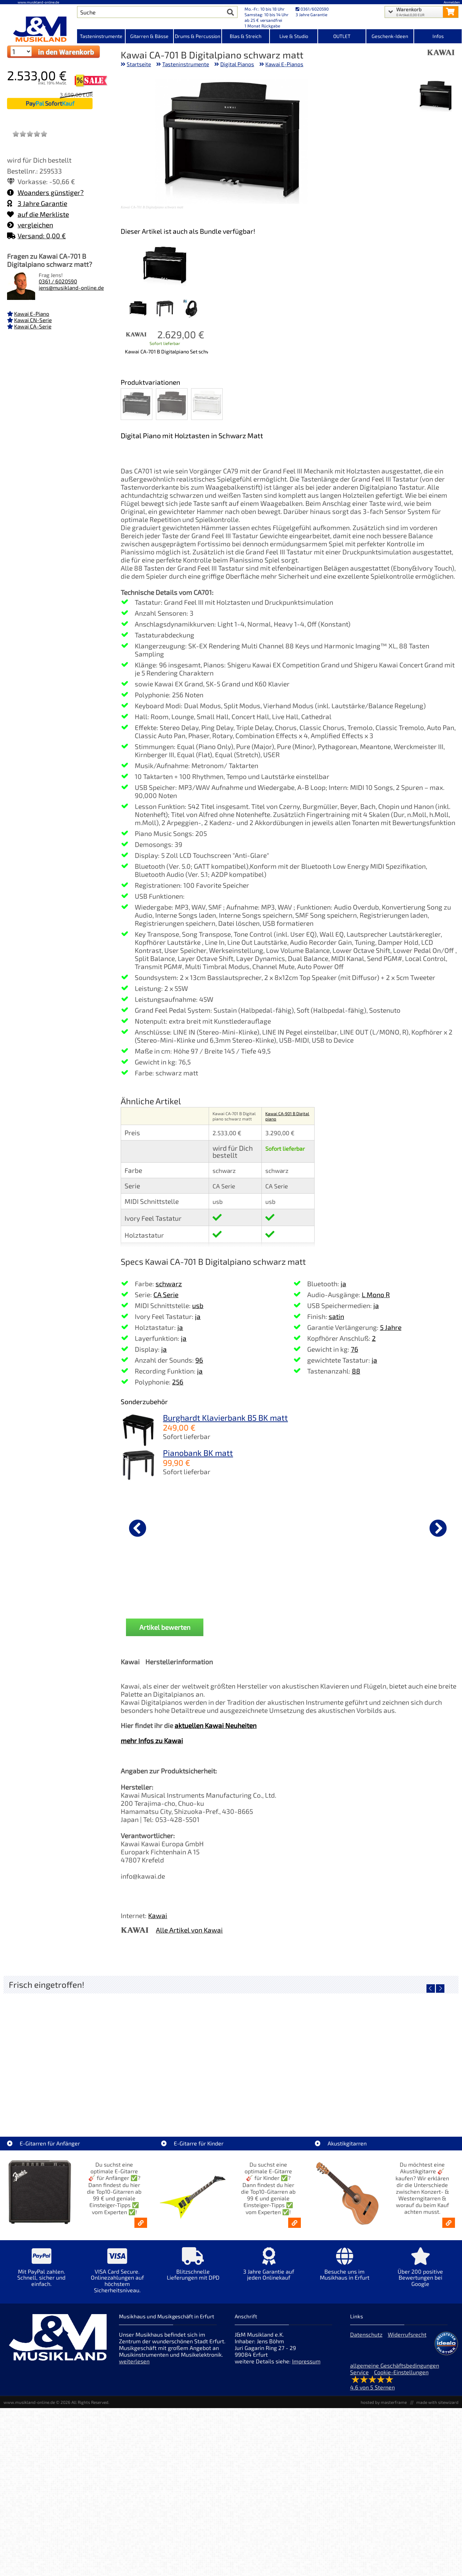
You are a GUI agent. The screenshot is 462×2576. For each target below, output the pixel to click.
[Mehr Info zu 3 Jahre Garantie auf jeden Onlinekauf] (268, 2269)
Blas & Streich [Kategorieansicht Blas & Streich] (245, 36)
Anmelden (452, 2)
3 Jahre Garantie (37, 203)
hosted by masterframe (384, 2402)
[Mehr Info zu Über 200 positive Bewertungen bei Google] (420, 2272)
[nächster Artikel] (438, 1528)
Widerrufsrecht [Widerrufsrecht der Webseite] (407, 2334)
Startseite (139, 64)
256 (177, 1382)
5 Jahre (390, 1327)
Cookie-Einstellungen (401, 2372)
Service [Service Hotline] (359, 2372)
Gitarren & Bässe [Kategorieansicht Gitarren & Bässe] (149, 36)
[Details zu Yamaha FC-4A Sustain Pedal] (269, 1527)
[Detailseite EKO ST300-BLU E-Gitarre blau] (401, 2053)
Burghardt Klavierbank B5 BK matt (225, 1417)
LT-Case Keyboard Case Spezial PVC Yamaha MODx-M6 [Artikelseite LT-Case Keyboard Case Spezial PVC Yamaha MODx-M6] (175, 2104)
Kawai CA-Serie (32, 326)
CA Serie (165, 1294)
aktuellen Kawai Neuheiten (216, 1725)
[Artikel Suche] (150, 12)
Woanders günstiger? (45, 192)
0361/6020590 (312, 8)
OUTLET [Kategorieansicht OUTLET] (341, 36)
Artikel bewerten (164, 1627)
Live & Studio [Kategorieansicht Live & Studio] (293, 36)
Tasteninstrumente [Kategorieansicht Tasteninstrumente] (101, 36)
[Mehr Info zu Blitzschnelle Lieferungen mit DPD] (193, 2269)
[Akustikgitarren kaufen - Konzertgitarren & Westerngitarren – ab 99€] (448, 2223)
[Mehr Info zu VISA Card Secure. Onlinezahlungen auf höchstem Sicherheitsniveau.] (117, 2275)
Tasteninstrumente (185, 64)
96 (199, 1360)
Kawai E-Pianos (284, 64)
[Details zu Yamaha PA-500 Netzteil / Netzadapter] (157, 1527)
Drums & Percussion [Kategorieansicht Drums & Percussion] (197, 36)
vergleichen (30, 225)
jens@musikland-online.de (71, 287)
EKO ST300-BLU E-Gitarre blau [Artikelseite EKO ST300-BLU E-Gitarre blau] (401, 2104)
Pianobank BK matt (198, 1453)
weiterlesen (134, 2361)
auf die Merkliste (38, 214)
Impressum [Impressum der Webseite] (306, 2361)
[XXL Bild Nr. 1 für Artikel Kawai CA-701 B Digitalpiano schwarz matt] (435, 96)
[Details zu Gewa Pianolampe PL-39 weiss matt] (382, 1527)
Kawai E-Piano (31, 313)
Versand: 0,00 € (36, 236)
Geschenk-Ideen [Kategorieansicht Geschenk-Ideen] (390, 36)
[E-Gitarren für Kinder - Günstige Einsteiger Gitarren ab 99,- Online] (294, 2223)
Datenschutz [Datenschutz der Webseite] (366, 2334)
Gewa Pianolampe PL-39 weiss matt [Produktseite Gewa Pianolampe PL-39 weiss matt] (382, 1585)
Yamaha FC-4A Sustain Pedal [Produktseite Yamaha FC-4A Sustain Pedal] (270, 1582)
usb (197, 1305)
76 (354, 1349)
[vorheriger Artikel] (137, 1528)
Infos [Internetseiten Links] (438, 36)
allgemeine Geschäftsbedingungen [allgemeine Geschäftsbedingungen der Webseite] (394, 2365)
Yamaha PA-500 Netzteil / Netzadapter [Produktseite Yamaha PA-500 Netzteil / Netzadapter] (158, 1585)
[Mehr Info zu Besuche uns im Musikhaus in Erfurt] (344, 2269)
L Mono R (376, 1294)
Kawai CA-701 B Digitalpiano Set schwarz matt (166, 351)
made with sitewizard (437, 2402)
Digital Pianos (237, 64)
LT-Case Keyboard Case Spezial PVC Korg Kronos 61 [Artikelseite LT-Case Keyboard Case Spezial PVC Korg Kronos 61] (62, 2104)
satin (336, 1316)
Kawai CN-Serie (33, 320)
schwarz (169, 1284)
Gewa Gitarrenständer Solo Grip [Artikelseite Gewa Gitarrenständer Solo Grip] (288, 2104)
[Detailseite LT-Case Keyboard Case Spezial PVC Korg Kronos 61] (60, 2053)
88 (356, 1371)
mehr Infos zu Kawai (152, 1740)
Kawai (157, 1915)
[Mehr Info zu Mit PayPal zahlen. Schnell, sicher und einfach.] (41, 2272)
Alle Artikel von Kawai (189, 1930)
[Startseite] (38, 29)
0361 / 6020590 (58, 281)
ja (198, 1316)
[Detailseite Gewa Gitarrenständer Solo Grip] (287, 2053)
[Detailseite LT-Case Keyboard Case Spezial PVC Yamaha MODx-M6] (174, 2053)
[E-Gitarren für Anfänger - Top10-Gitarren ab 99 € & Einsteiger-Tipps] (140, 2223)
